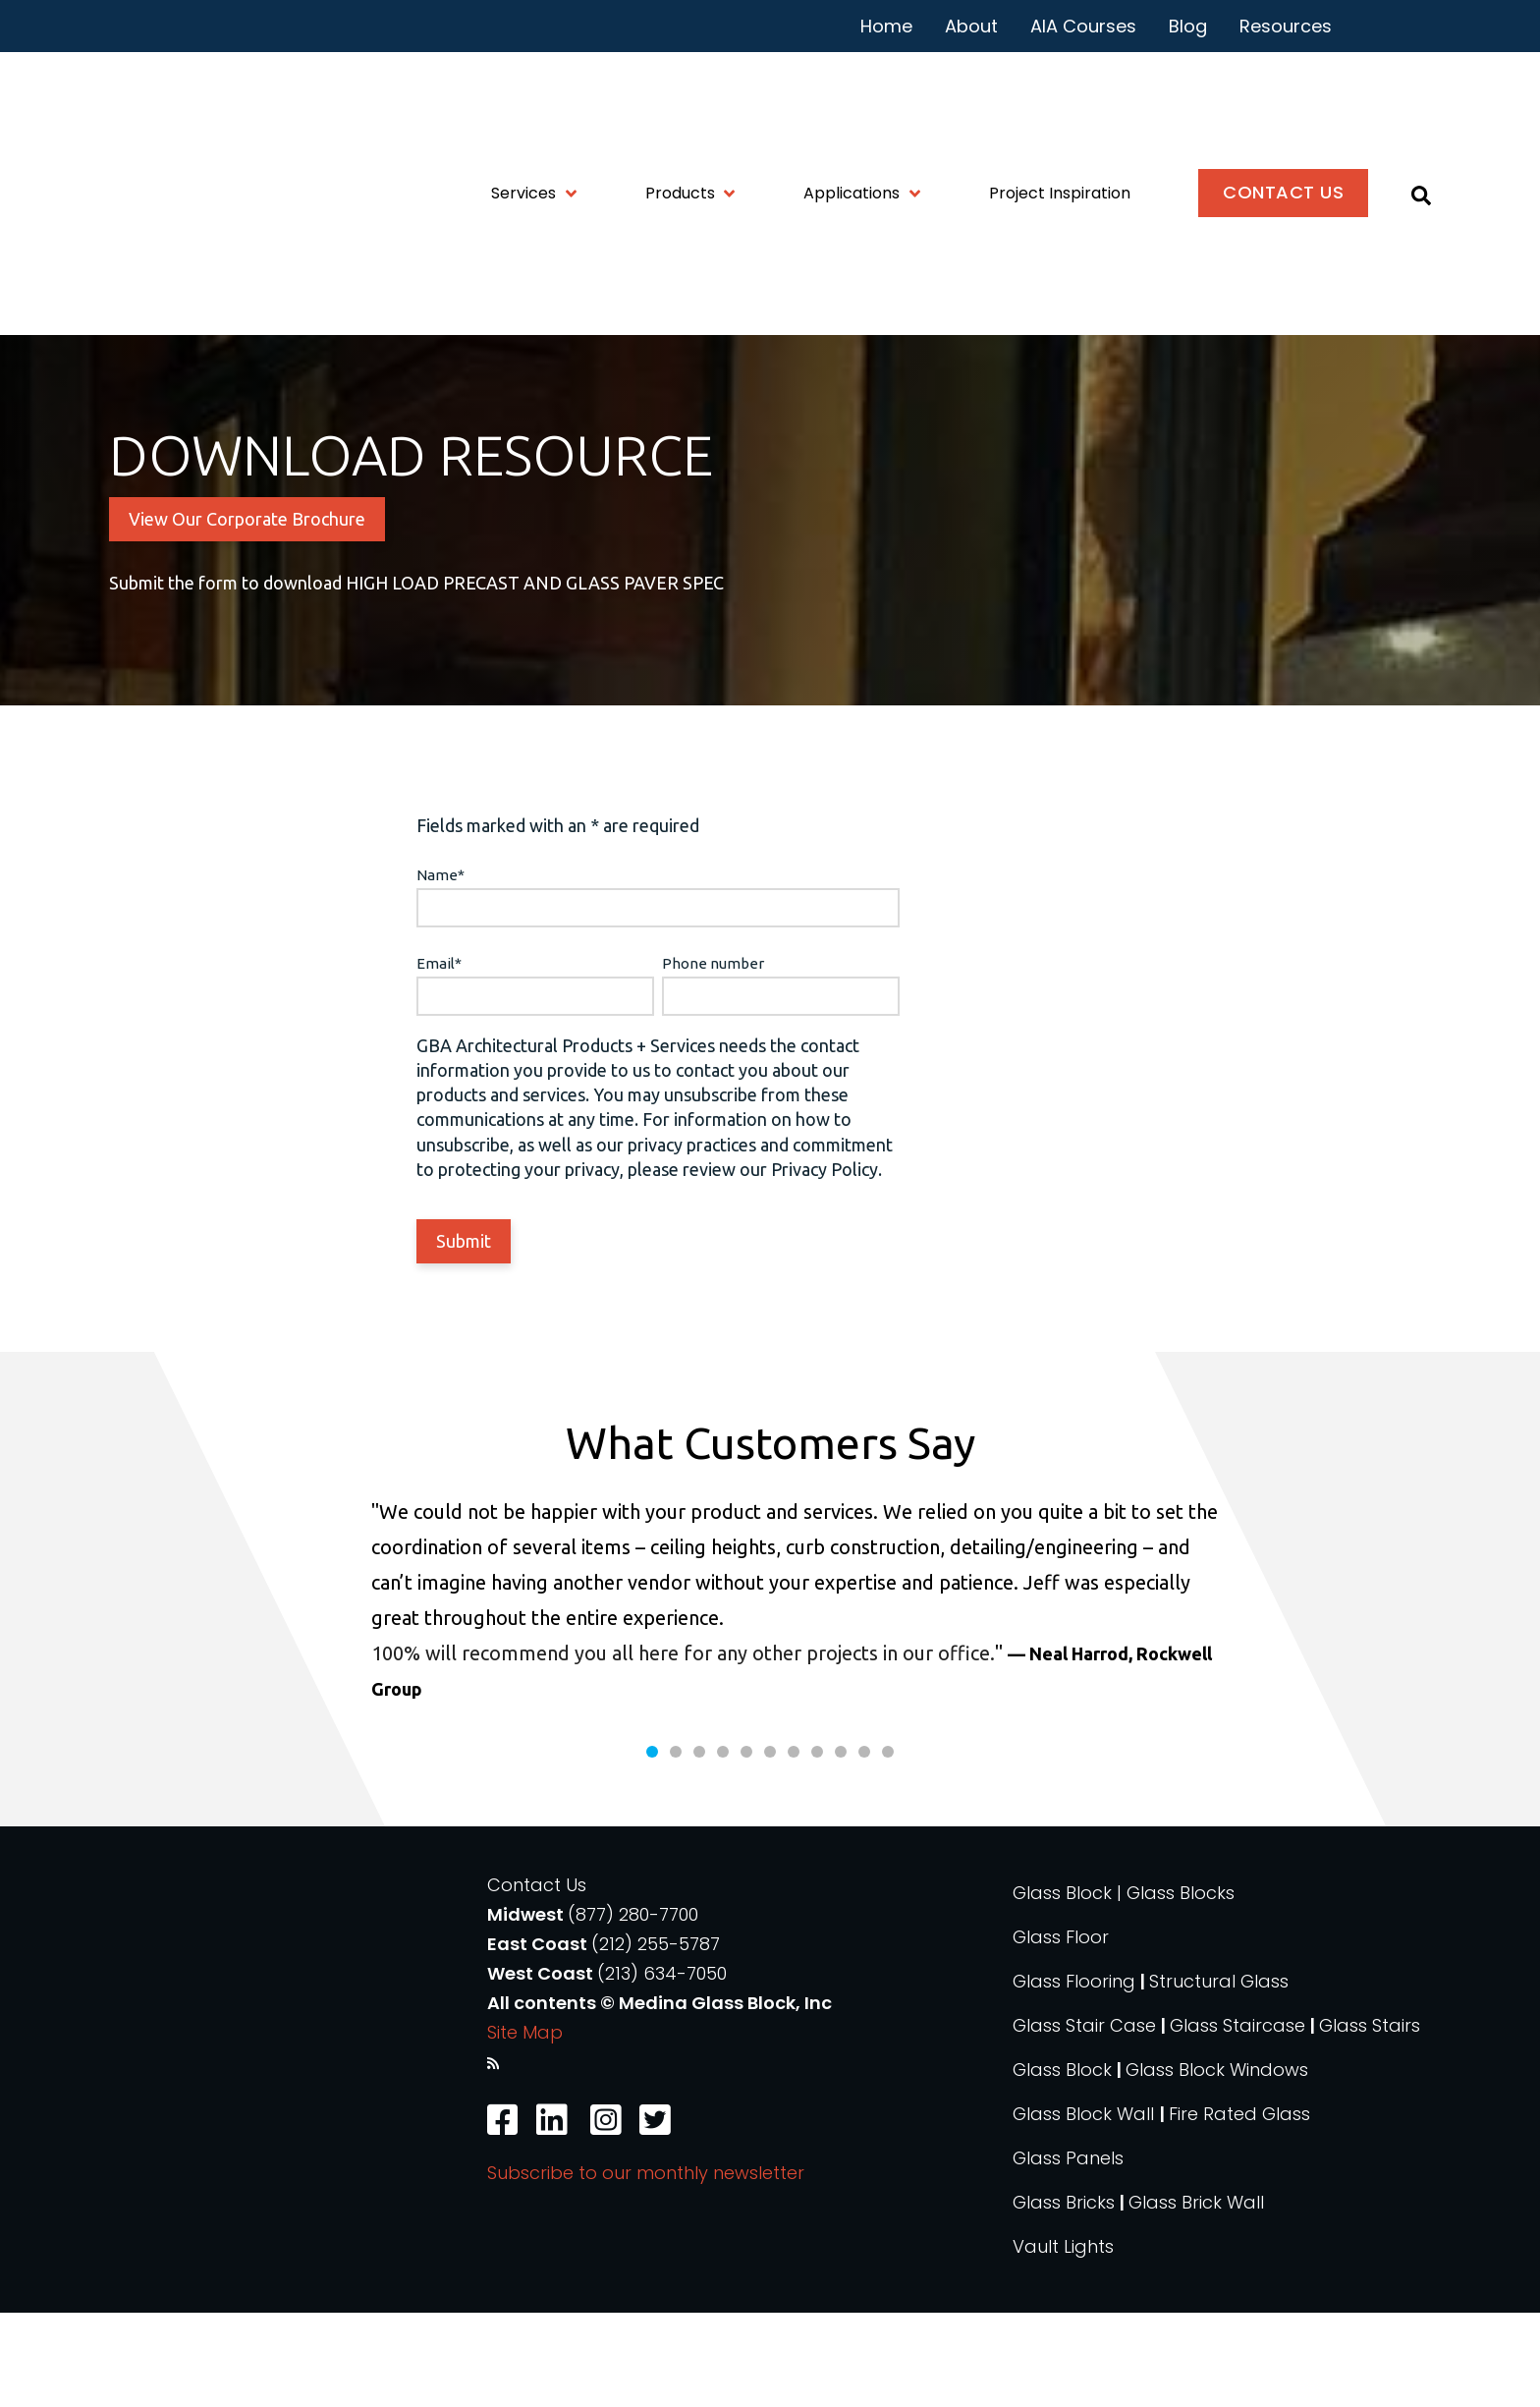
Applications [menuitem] (851, 104)
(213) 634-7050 (662, 2067)
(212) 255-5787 (655, 2038)
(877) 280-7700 (633, 2008)
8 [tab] (817, 1846)
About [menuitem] (971, 26)
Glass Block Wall (1086, 2208)
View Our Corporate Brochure (247, 580)
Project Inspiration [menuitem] (1059, 104)
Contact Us (536, 1979)
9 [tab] (841, 1846)
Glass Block (1062, 2164)
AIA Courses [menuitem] (1083, 26)
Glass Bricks (1064, 2296)
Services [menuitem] (523, 104)
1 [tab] (652, 1846)
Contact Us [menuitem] (1283, 103)
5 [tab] (746, 1846)
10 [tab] (864, 1846)
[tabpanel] (770, 1695)
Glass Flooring (1074, 2075)
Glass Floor (1061, 2031)
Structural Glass (1219, 2075)
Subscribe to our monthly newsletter (645, 2266)
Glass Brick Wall (1196, 2296)
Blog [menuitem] (1188, 26)
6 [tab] (770, 1846)
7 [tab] (793, 1846)
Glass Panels (1068, 2252)
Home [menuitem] (886, 26)
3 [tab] (699, 1846)
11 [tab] (888, 1846)
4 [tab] (723, 1846)
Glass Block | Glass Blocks (1124, 1987)
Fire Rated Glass (1239, 2208)
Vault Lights (1063, 2340)
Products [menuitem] (680, 104)
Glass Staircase (1237, 2119)
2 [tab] (676, 1846)
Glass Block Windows (1217, 2164)
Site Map (525, 2126)
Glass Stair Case (1084, 2119)
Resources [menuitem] (1285, 26)
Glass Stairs (1369, 2119)
